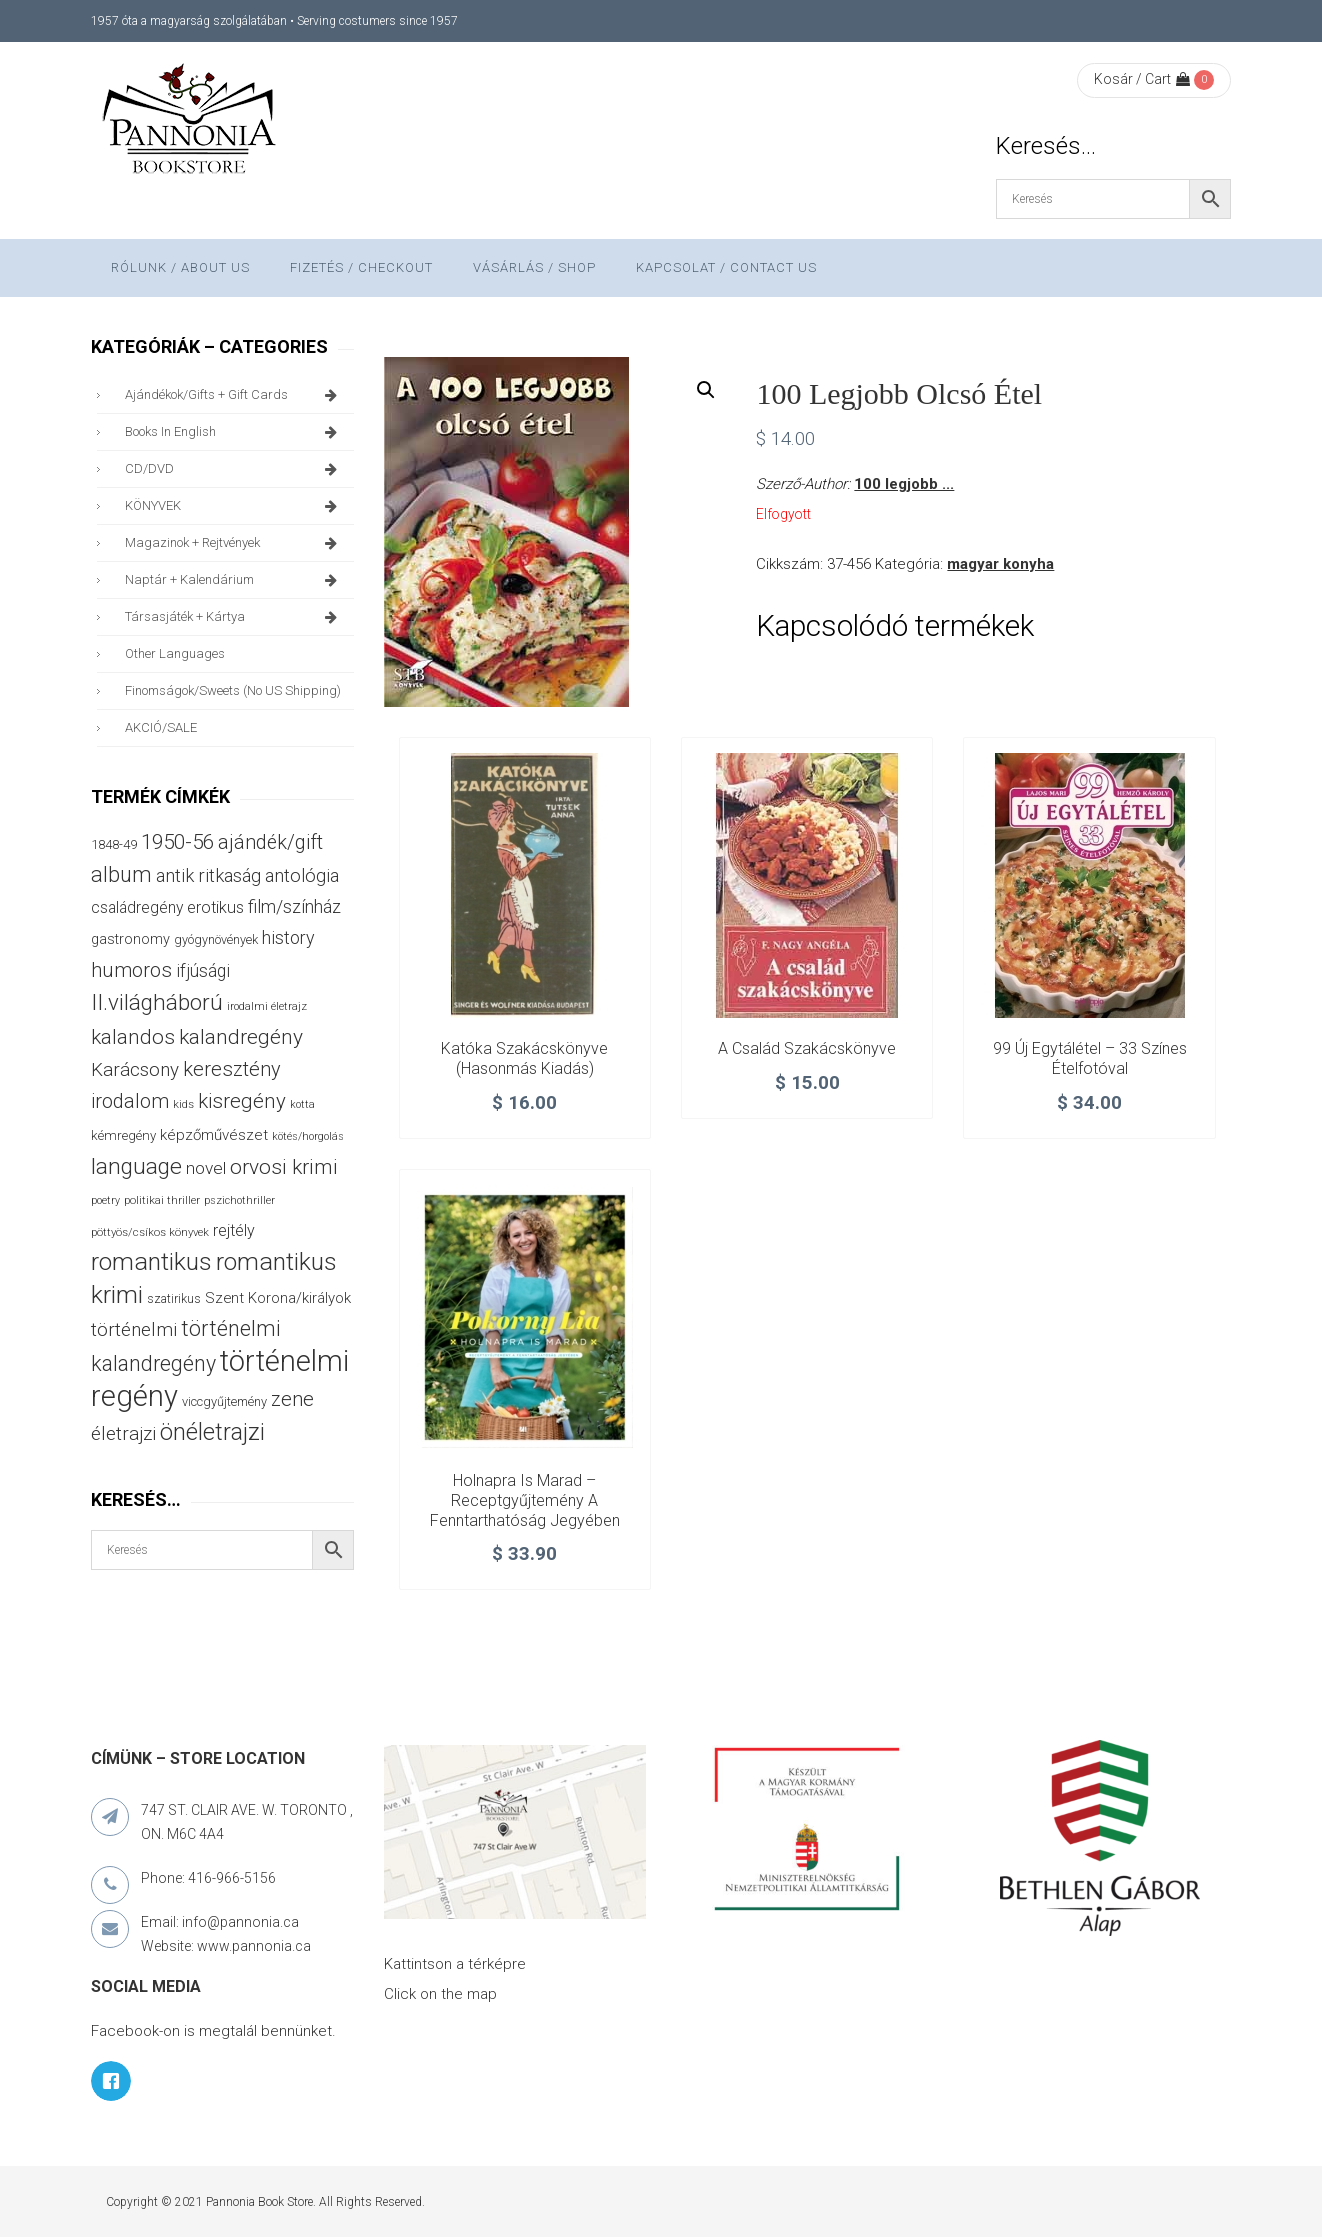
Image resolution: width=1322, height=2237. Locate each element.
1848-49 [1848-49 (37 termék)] (114, 844)
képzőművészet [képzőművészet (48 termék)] (214, 1135)
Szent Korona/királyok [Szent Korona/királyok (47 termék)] (278, 1298)
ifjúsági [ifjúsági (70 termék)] (203, 971)
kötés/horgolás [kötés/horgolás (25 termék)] (308, 1136)
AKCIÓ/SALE (161, 727)
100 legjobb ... (904, 484)
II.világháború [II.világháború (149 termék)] (157, 1002)
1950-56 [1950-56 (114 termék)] (177, 842)
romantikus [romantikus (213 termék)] (151, 1261)
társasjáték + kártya (234, 617)
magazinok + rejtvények (234, 543)
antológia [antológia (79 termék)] (302, 875)
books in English (234, 432)
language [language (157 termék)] (136, 1166)
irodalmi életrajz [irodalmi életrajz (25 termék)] (267, 1006)
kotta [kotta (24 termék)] (302, 1104)
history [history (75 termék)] (288, 937)
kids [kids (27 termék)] (183, 1104)
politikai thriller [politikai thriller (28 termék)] (162, 1200)
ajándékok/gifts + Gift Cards (234, 395)
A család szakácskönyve (807, 1048)
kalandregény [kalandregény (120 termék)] (241, 1037)
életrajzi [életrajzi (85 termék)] (123, 1434)
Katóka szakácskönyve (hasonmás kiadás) (524, 1058)
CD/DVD (234, 469)
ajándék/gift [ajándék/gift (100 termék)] (270, 842)
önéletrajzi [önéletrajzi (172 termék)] (212, 1432)
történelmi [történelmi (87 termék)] (134, 1330)
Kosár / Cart (1142, 79)
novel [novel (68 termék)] (206, 1168)
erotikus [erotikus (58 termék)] (215, 907)
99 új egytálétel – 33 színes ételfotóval (1090, 1058)
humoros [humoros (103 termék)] (131, 970)
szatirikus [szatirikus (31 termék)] (174, 1299)
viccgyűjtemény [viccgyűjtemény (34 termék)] (224, 1401)
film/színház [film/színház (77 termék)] (294, 906)
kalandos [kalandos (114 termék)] (133, 1037)
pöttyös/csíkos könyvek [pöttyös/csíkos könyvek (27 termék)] (150, 1232)
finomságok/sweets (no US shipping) (233, 690)
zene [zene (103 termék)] (292, 1399)
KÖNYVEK (234, 506)
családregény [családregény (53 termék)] (137, 907)
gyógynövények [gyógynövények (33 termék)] (216, 939)
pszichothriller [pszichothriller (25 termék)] (239, 1200)
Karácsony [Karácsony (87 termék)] (135, 1070)
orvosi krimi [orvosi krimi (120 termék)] (284, 1167)
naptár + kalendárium (234, 580)
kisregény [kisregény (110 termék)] (242, 1101)
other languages (175, 653)
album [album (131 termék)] (121, 874)
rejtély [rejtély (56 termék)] (234, 1230)
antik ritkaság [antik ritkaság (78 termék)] (208, 875)
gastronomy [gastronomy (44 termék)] (130, 939)
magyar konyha (1000, 564)
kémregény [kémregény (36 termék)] (123, 1135)
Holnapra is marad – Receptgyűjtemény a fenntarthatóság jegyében (525, 1500)
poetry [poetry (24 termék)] (105, 1200)
